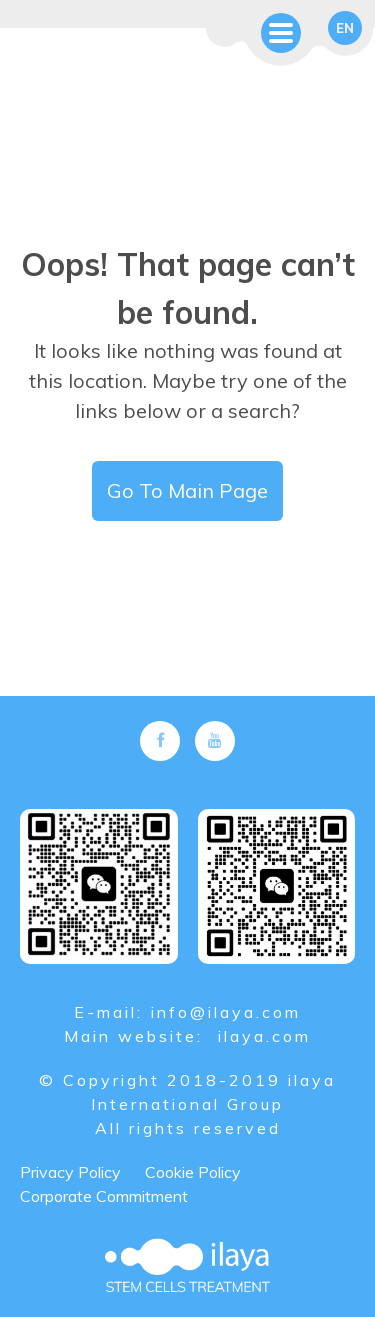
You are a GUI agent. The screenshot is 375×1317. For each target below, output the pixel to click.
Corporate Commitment (104, 1196)
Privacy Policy (70, 1172)
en (345, 28)
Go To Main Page (187, 490)
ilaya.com (264, 1036)
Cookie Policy (193, 1172)
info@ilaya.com (226, 1012)
